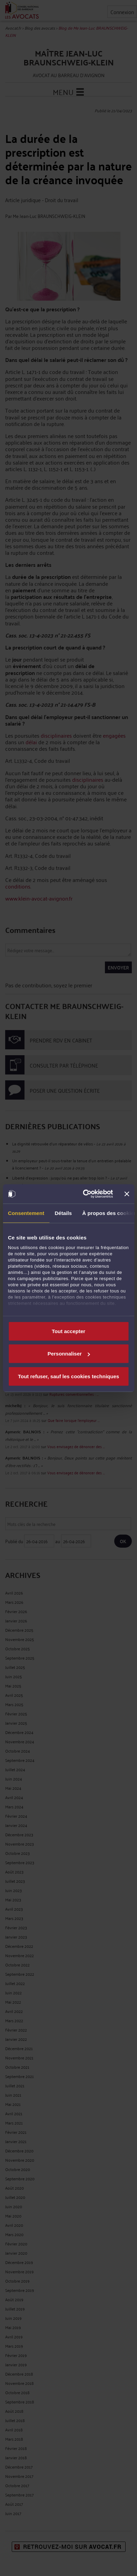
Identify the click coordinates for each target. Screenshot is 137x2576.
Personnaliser (69, 1354)
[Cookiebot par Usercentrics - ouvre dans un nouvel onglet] (85, 1194)
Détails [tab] (63, 1213)
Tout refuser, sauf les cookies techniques (68, 1376)
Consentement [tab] (26, 1213)
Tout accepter (68, 1331)
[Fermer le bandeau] (126, 1194)
